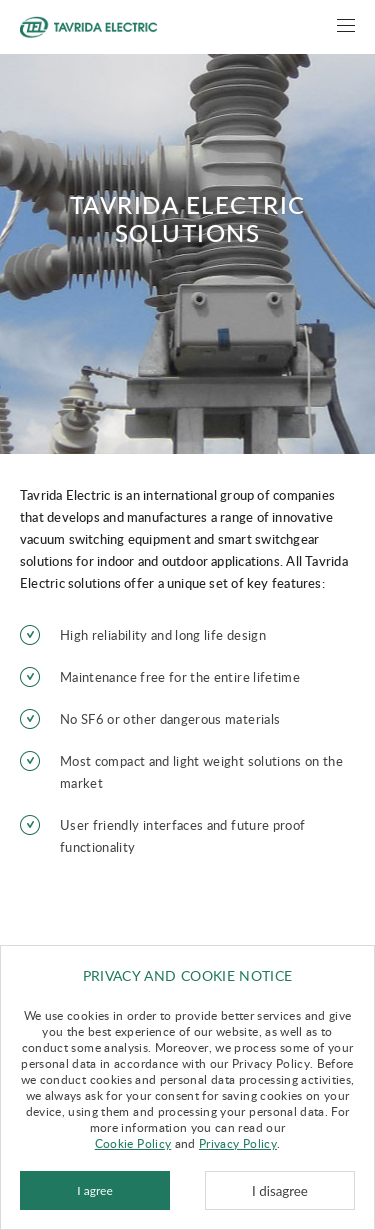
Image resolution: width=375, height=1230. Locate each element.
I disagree (280, 1191)
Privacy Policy (238, 1143)
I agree (94, 1190)
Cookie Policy (133, 1143)
